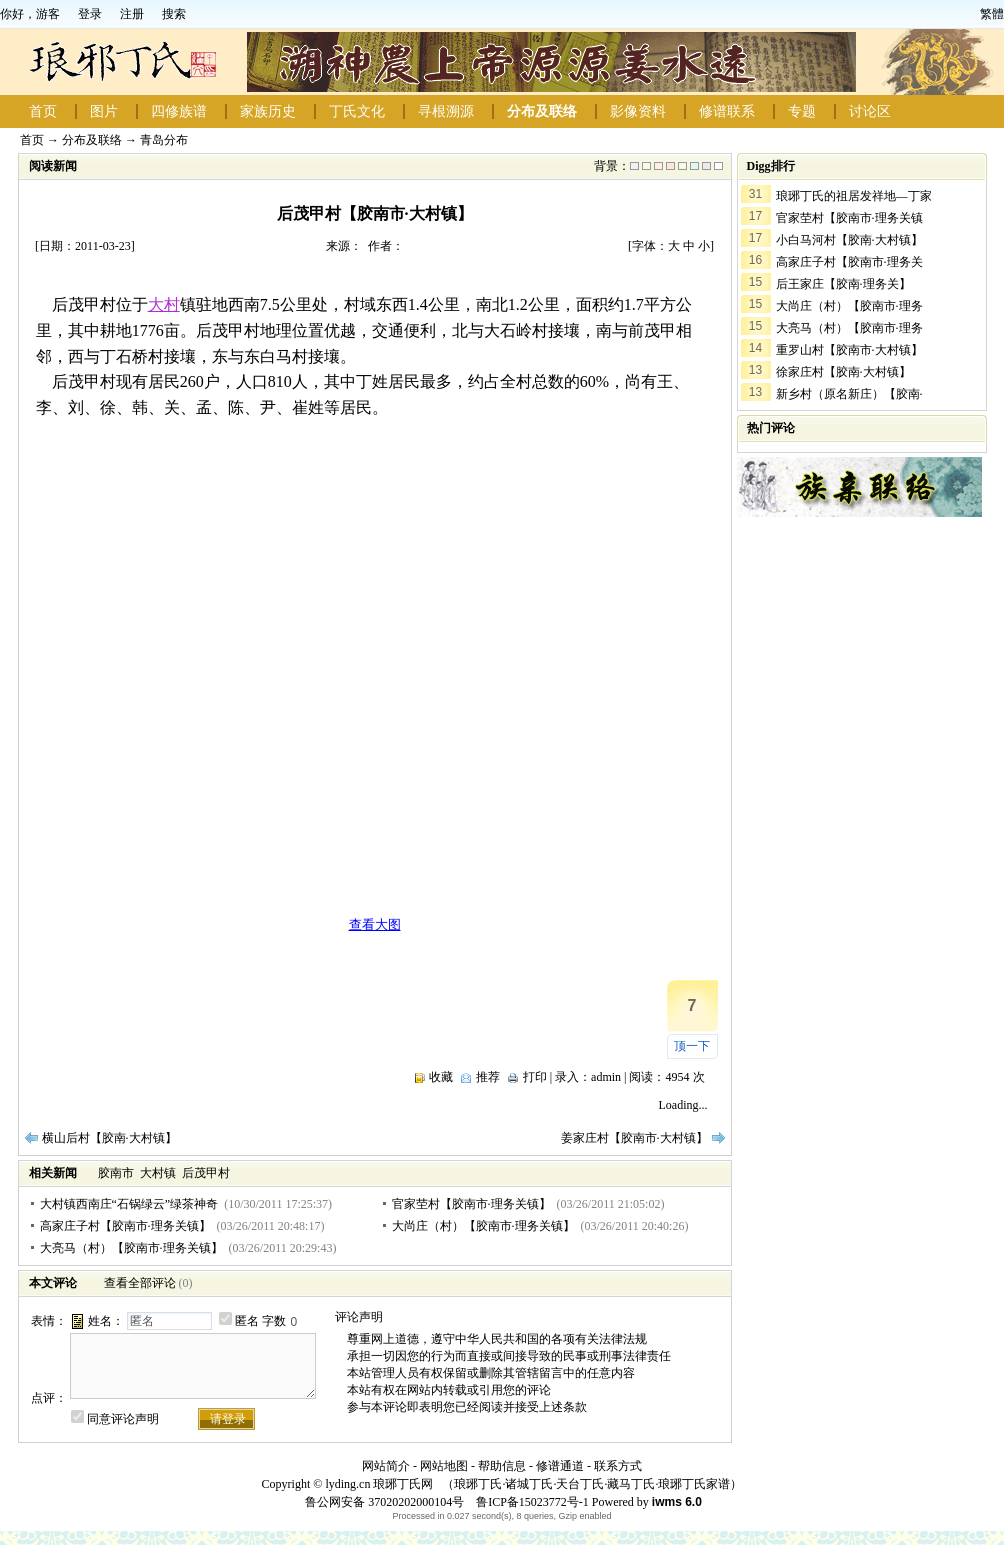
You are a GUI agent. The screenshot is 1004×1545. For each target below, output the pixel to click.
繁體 (992, 14)
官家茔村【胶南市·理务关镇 (849, 218)
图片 (104, 111)
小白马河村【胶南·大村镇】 (849, 240)
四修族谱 (179, 111)
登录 (90, 14)
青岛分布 (164, 140)
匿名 (247, 1321)
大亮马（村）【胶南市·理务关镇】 (131, 1248)
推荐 (488, 1077)
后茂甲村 (206, 1173)
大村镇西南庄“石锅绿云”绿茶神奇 (129, 1204)
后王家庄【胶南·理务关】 (843, 284)
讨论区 (870, 111)
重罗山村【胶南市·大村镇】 (849, 350)
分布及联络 (542, 111)
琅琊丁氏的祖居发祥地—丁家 (854, 196)
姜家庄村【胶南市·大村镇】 (634, 1138)
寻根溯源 (446, 111)
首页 (43, 111)
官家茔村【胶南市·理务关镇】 (471, 1204)
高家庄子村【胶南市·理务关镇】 (125, 1226)
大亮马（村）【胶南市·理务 (849, 328)
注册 (132, 14)
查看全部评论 (140, 1283)
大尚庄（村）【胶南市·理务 (849, 306)
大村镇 (158, 1173)
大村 (164, 304)
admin (606, 1077)
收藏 (441, 1077)
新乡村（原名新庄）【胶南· (849, 394)
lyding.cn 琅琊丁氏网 (379, 1484)
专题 (802, 111)
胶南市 (116, 1173)
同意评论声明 (123, 1419)
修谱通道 (560, 1466)
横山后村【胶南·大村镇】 (109, 1138)
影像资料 (638, 111)
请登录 (228, 1419)
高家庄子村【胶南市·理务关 (849, 262)
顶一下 (692, 1046)
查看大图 (375, 924)
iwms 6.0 (677, 1502)
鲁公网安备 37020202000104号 (384, 1502)
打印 (535, 1077)
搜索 (174, 14)
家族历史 (268, 111)
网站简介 (386, 1466)
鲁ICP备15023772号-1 (531, 1502)
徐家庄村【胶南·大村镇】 (843, 372)
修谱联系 (727, 111)
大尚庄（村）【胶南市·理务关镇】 (483, 1226)
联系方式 (618, 1466)
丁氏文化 (357, 111)
